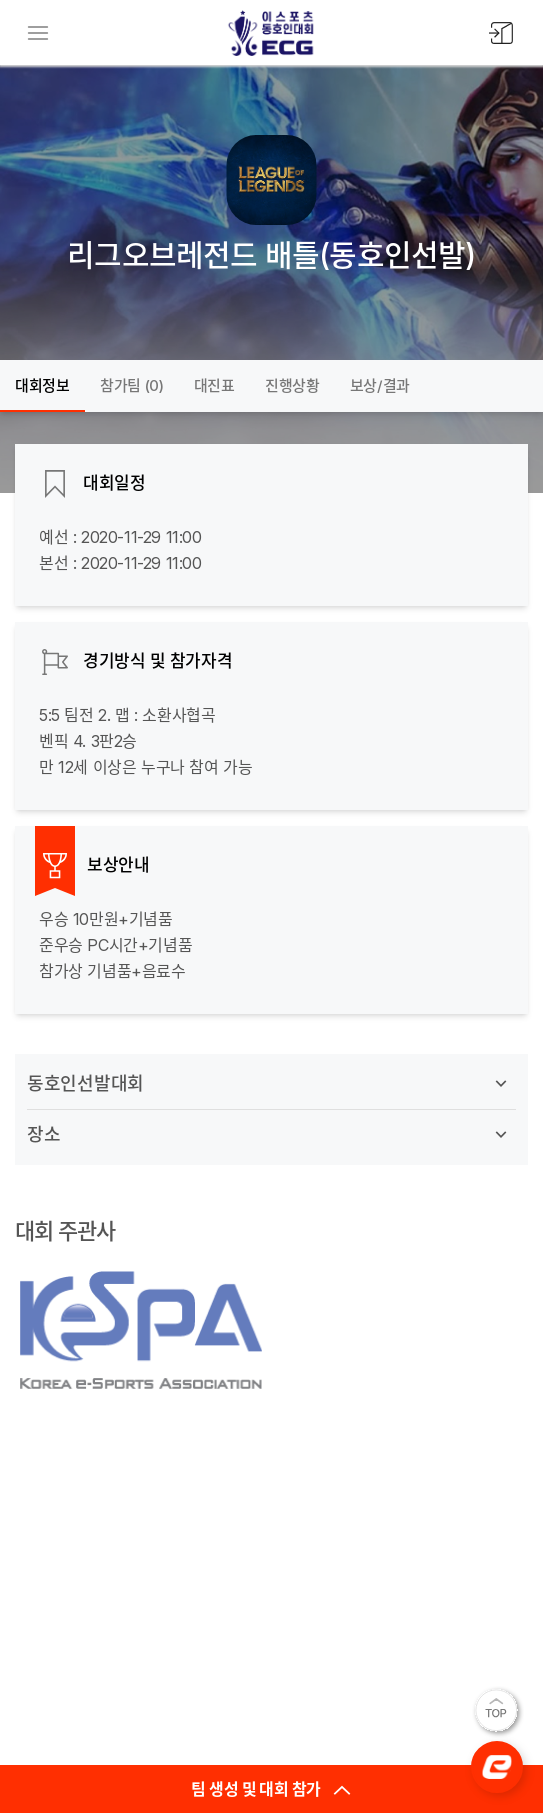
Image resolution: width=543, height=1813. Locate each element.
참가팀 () (132, 385)
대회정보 (42, 385)
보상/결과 (380, 385)
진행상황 (292, 385)
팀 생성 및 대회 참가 (271, 1789)
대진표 (214, 385)
